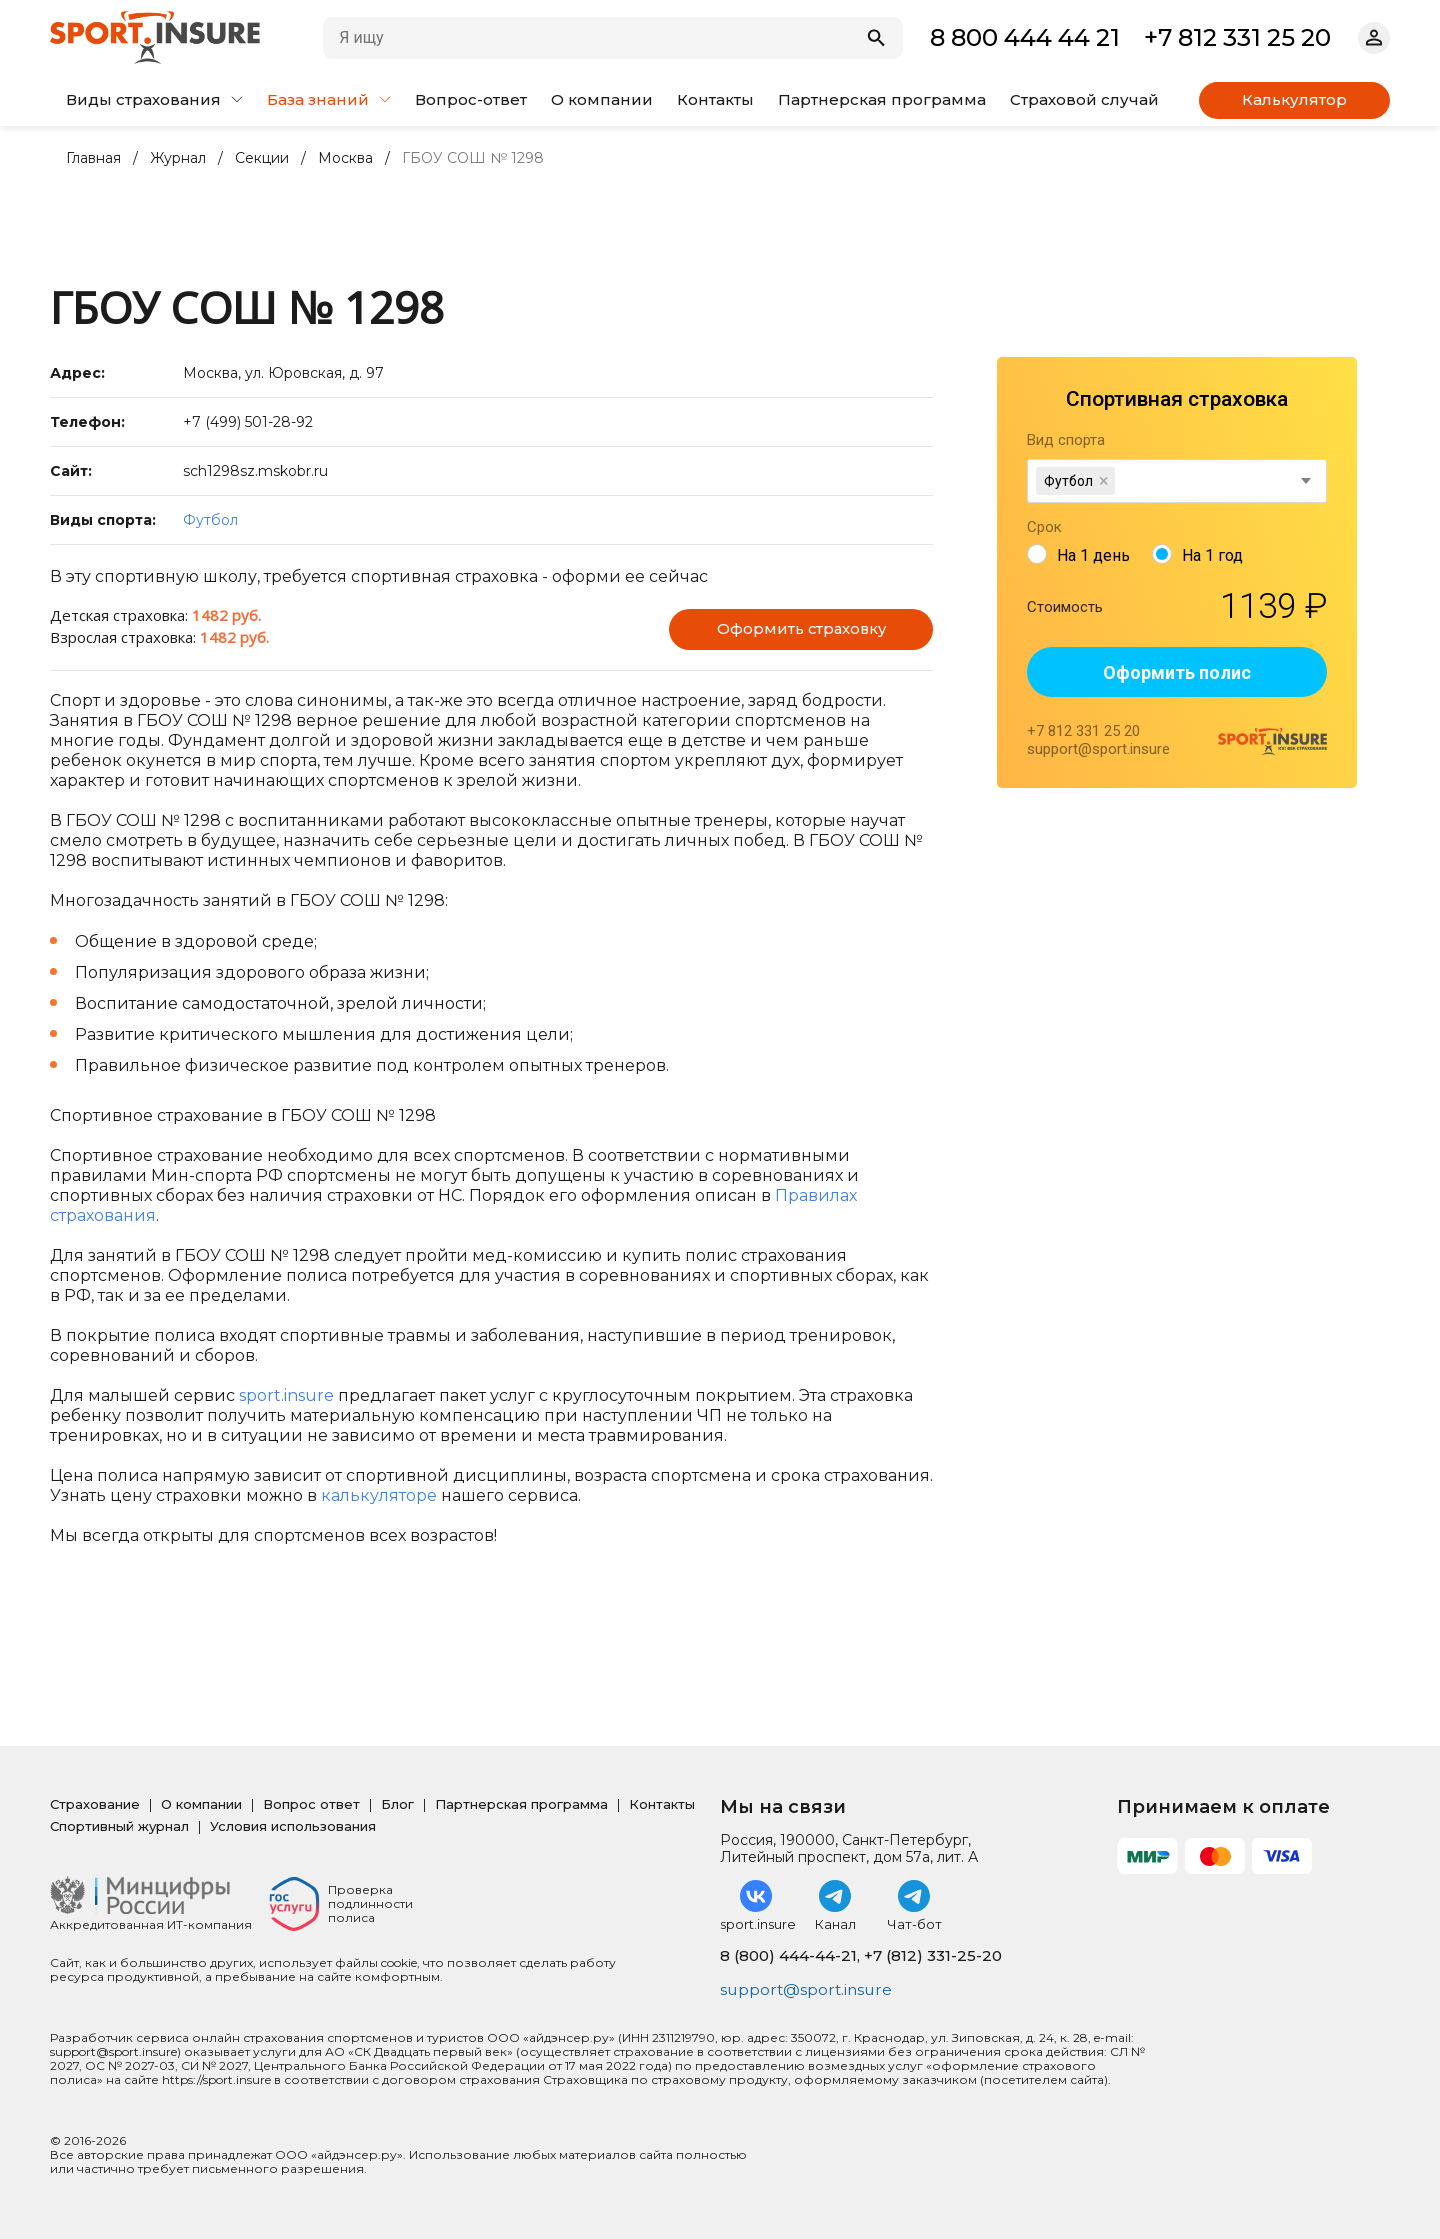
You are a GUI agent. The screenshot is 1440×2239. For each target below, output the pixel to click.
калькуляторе (379, 1495)
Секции (262, 158)
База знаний (329, 99)
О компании (602, 99)
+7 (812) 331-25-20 (933, 1955)
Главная (93, 158)
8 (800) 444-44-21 (788, 1955)
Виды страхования (154, 99)
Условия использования (293, 1826)
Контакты (715, 99)
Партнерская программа (882, 99)
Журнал (178, 158)
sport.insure (286, 1395)
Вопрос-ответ (471, 99)
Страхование (95, 1804)
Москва (345, 158)
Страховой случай (1084, 99)
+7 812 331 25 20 (1237, 37)
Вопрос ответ (311, 1804)
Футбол (210, 520)
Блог (397, 1804)
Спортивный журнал (119, 1826)
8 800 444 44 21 (1025, 37)
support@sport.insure (808, 1989)
